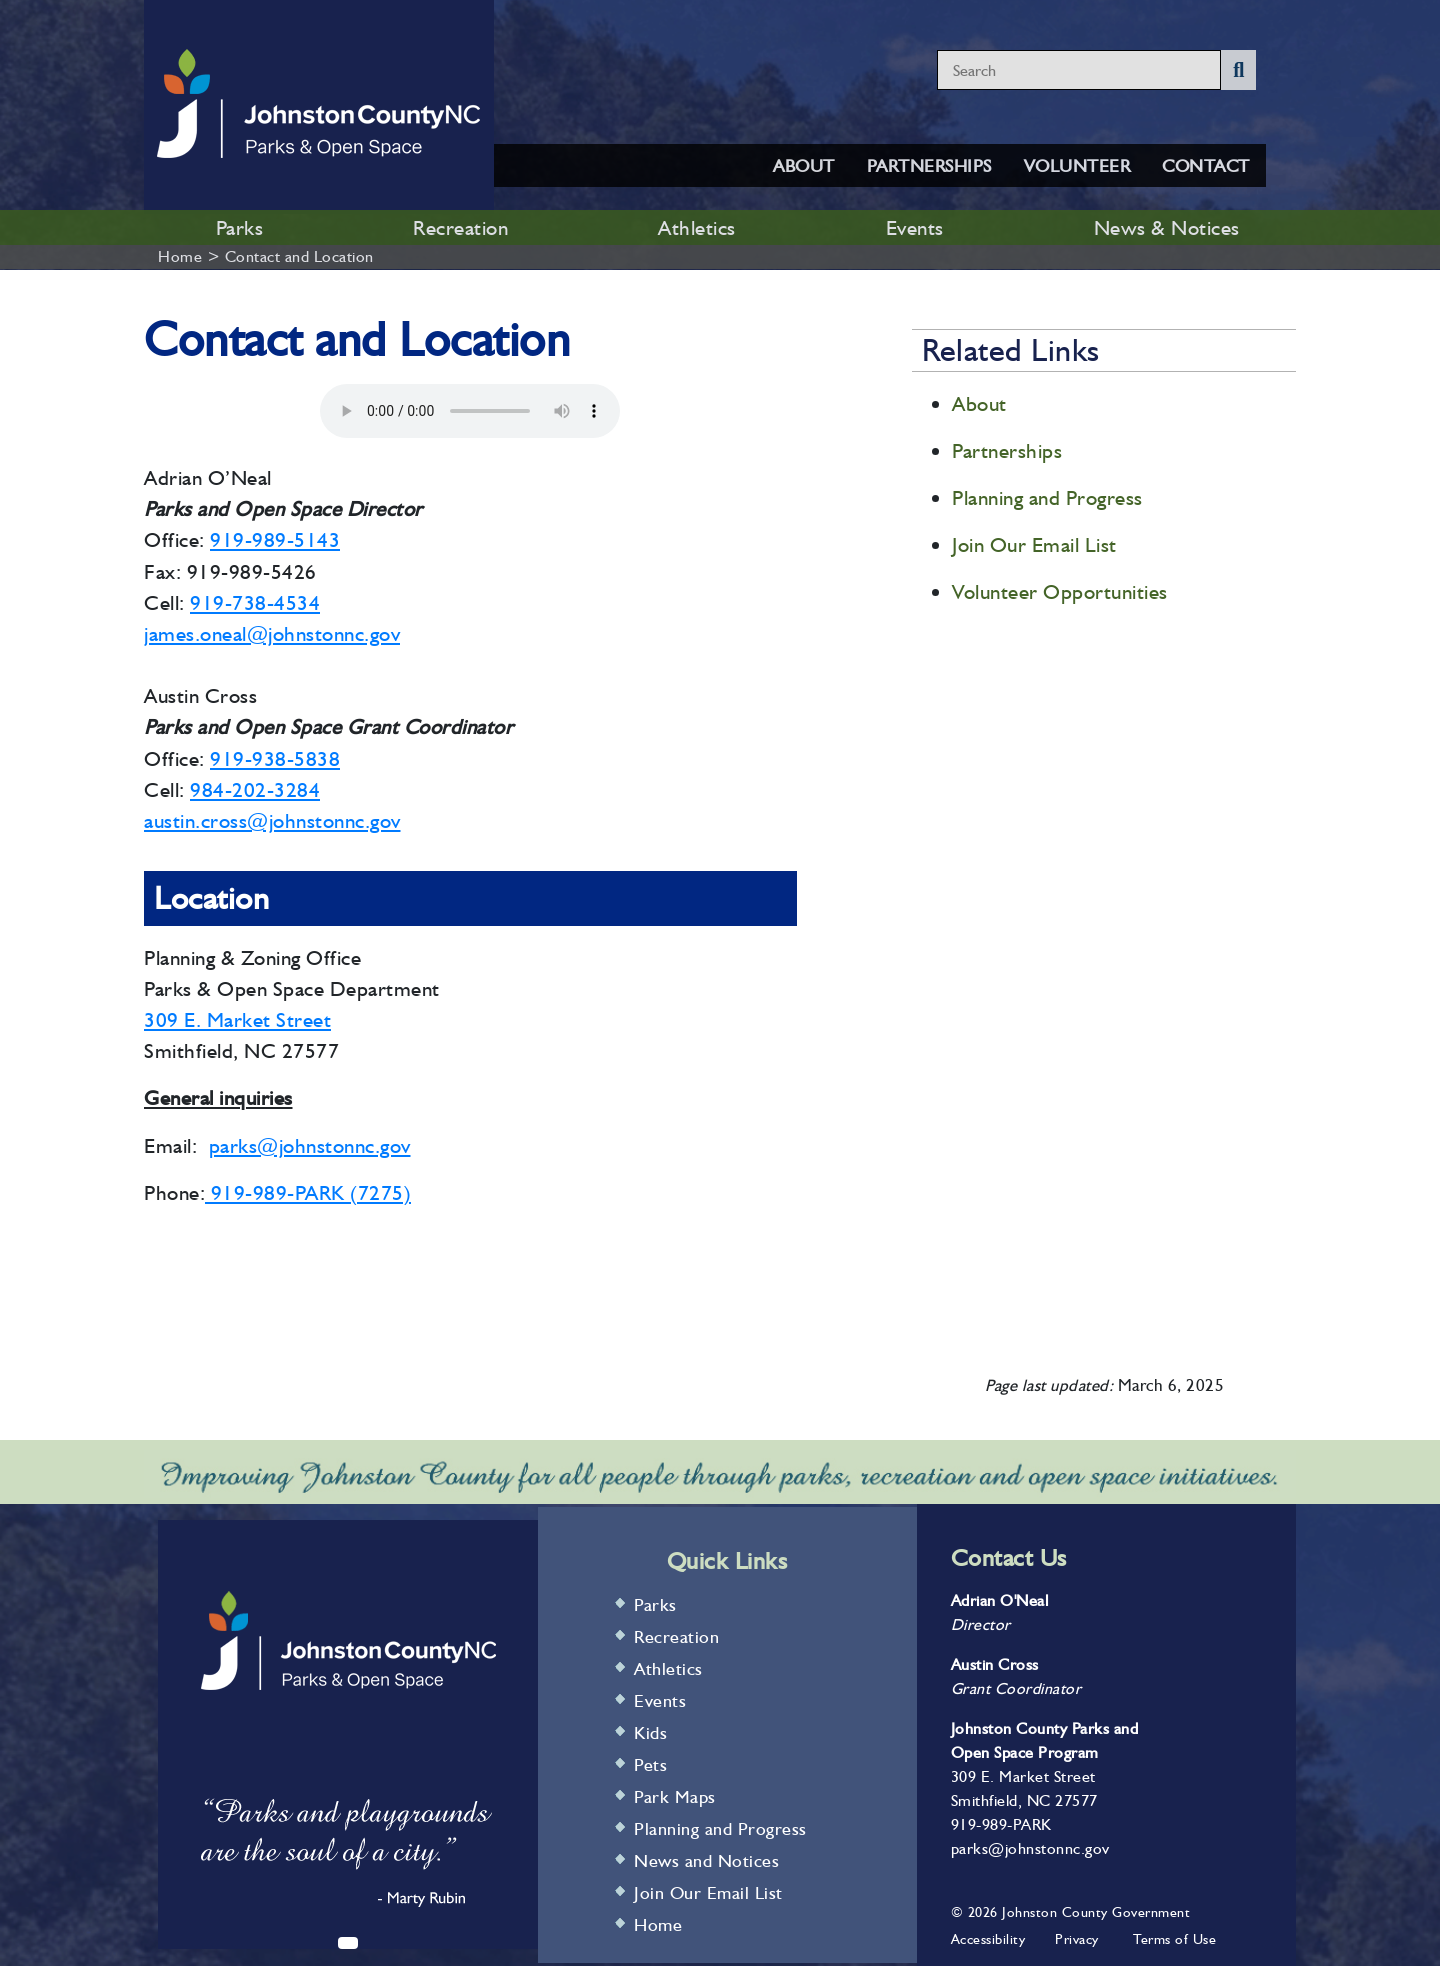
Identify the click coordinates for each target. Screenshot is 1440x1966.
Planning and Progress (1047, 497)
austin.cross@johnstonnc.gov (272, 820)
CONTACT (1206, 165)
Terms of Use (1174, 1939)
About (979, 403)
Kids (650, 1732)
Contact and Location (299, 256)
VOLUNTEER (1077, 165)
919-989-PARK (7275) (308, 1192)
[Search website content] (1079, 70)
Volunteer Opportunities (1060, 591)
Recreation (460, 227)
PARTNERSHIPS (929, 165)
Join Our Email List (1034, 544)
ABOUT (804, 165)
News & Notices (1167, 227)
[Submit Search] (1238, 70)
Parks (240, 227)
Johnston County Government (1094, 1912)
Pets (650, 1764)
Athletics (697, 227)
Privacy (1077, 1939)
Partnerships (1007, 450)
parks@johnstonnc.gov (310, 1145)
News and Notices (706, 1860)
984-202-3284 (255, 789)
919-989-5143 (275, 539)
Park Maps (675, 1796)
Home (180, 256)
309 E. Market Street (237, 1019)
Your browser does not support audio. (470, 411)
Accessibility (988, 1939)
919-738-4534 (255, 602)
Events (915, 227)
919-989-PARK (1001, 1824)
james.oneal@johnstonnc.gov (272, 633)
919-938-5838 (275, 758)
